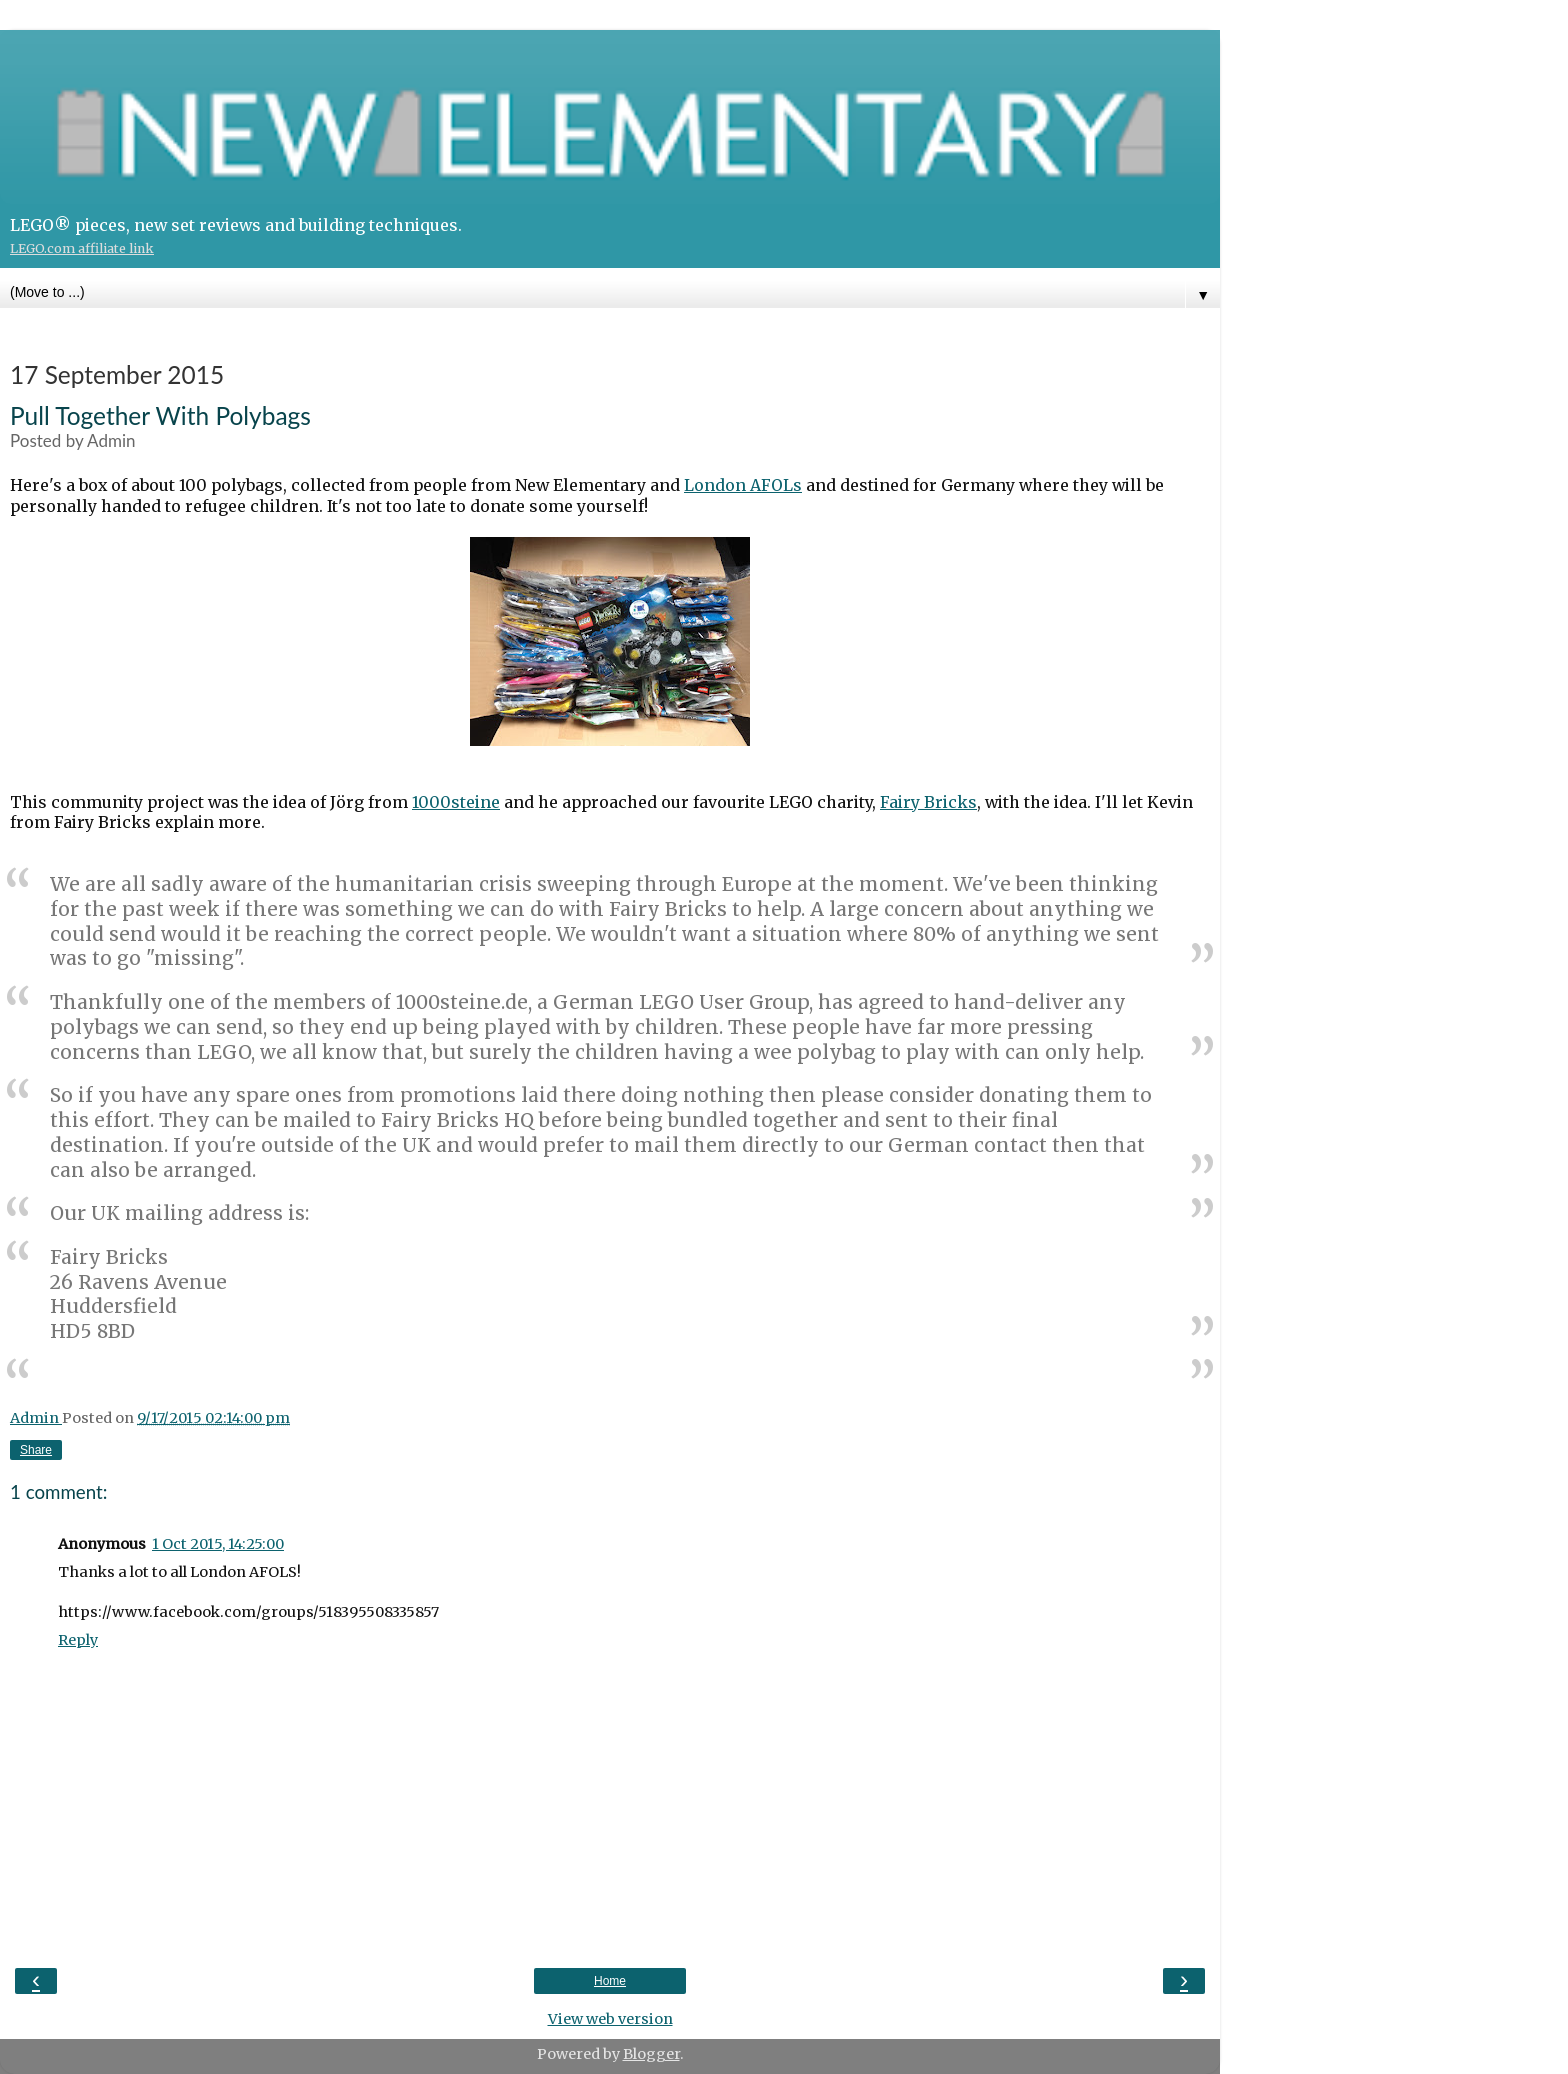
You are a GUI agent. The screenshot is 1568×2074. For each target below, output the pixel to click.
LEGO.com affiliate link (82, 248)
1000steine (456, 802)
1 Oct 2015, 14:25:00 (218, 1544)
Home (610, 1981)
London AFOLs (743, 485)
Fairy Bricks (928, 802)
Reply (78, 1640)
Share (36, 1450)
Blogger (651, 2054)
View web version (610, 2019)
